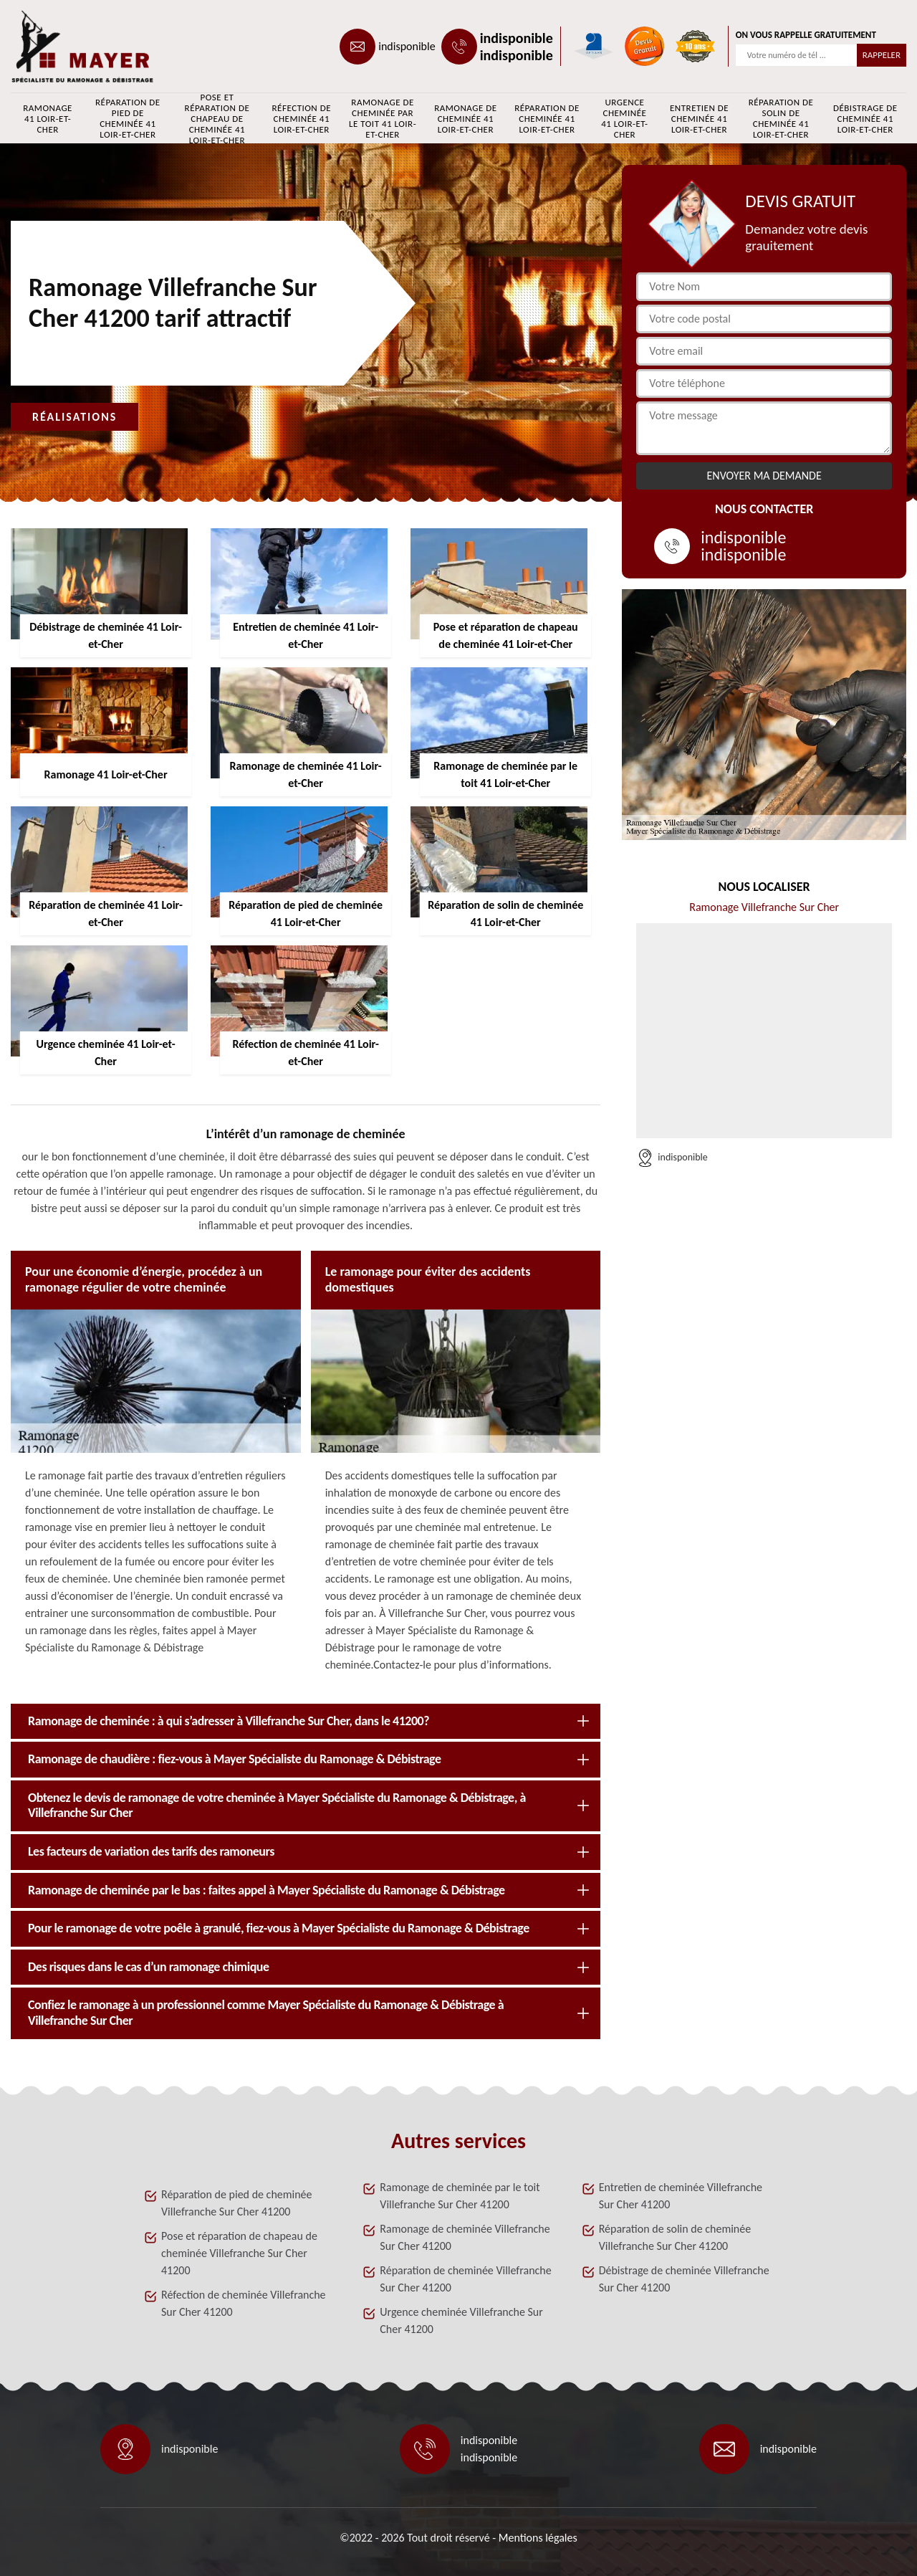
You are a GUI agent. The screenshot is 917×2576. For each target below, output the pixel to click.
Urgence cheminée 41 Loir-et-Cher (624, 118)
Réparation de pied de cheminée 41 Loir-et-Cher (127, 118)
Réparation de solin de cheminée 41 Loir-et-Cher (781, 118)
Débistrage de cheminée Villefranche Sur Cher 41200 (684, 2278)
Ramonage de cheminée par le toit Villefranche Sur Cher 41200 (459, 2195)
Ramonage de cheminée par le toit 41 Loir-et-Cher (382, 118)
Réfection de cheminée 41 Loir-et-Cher (301, 118)
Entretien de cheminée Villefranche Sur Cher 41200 (680, 2195)
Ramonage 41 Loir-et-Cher (47, 118)
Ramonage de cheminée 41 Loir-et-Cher (465, 118)
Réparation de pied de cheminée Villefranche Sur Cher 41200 (236, 2203)
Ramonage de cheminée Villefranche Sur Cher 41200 (464, 2237)
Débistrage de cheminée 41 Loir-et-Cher (865, 118)
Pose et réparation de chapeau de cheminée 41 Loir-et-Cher (217, 118)
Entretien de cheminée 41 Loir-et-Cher (699, 118)
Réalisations (74, 417)
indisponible (406, 46)
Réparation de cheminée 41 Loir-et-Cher (547, 118)
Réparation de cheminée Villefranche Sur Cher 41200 (465, 2278)
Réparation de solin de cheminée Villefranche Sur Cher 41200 (675, 2237)
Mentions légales (538, 2537)
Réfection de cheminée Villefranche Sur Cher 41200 (243, 2303)
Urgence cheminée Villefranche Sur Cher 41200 (461, 2320)
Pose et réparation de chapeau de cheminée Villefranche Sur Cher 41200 (239, 2253)
